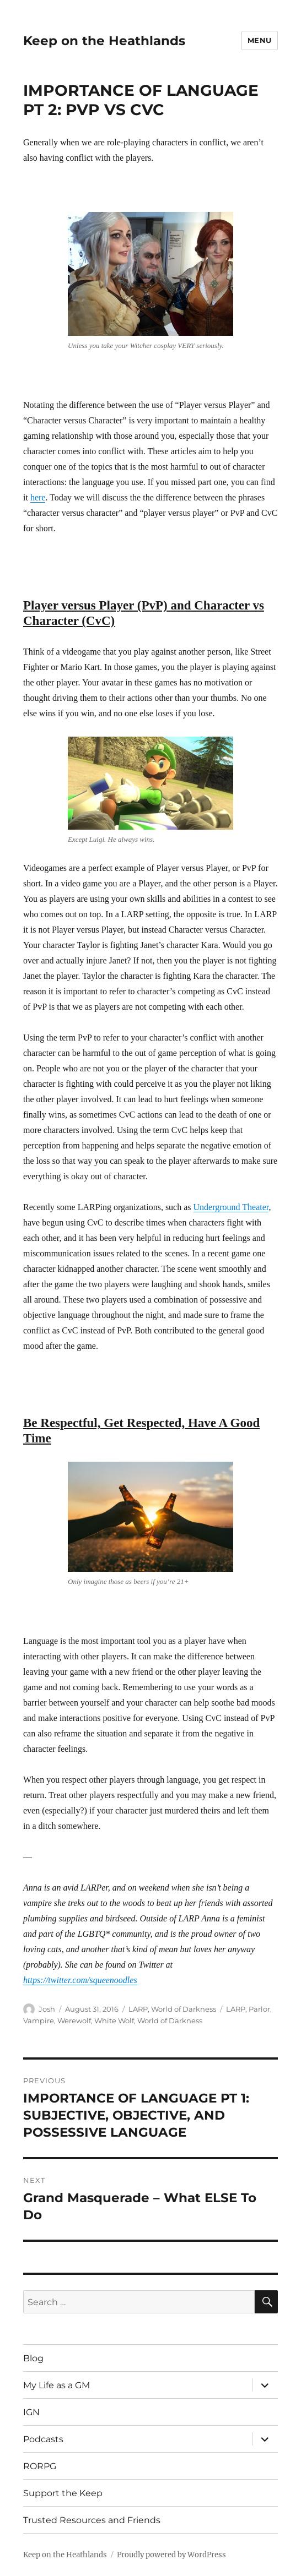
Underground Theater (231, 1207)
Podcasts (43, 2439)
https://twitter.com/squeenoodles (80, 1980)
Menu (260, 40)
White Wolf (114, 2020)
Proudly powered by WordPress (171, 2554)
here (38, 497)
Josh (47, 2009)
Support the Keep (63, 2493)
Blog (33, 2358)
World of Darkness (183, 2009)
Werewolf (74, 2020)
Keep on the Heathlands (104, 40)
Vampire (38, 2020)
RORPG (39, 2466)
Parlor (259, 2009)
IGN (31, 2412)
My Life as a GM (56, 2385)
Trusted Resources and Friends (91, 2520)
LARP (138, 2009)
